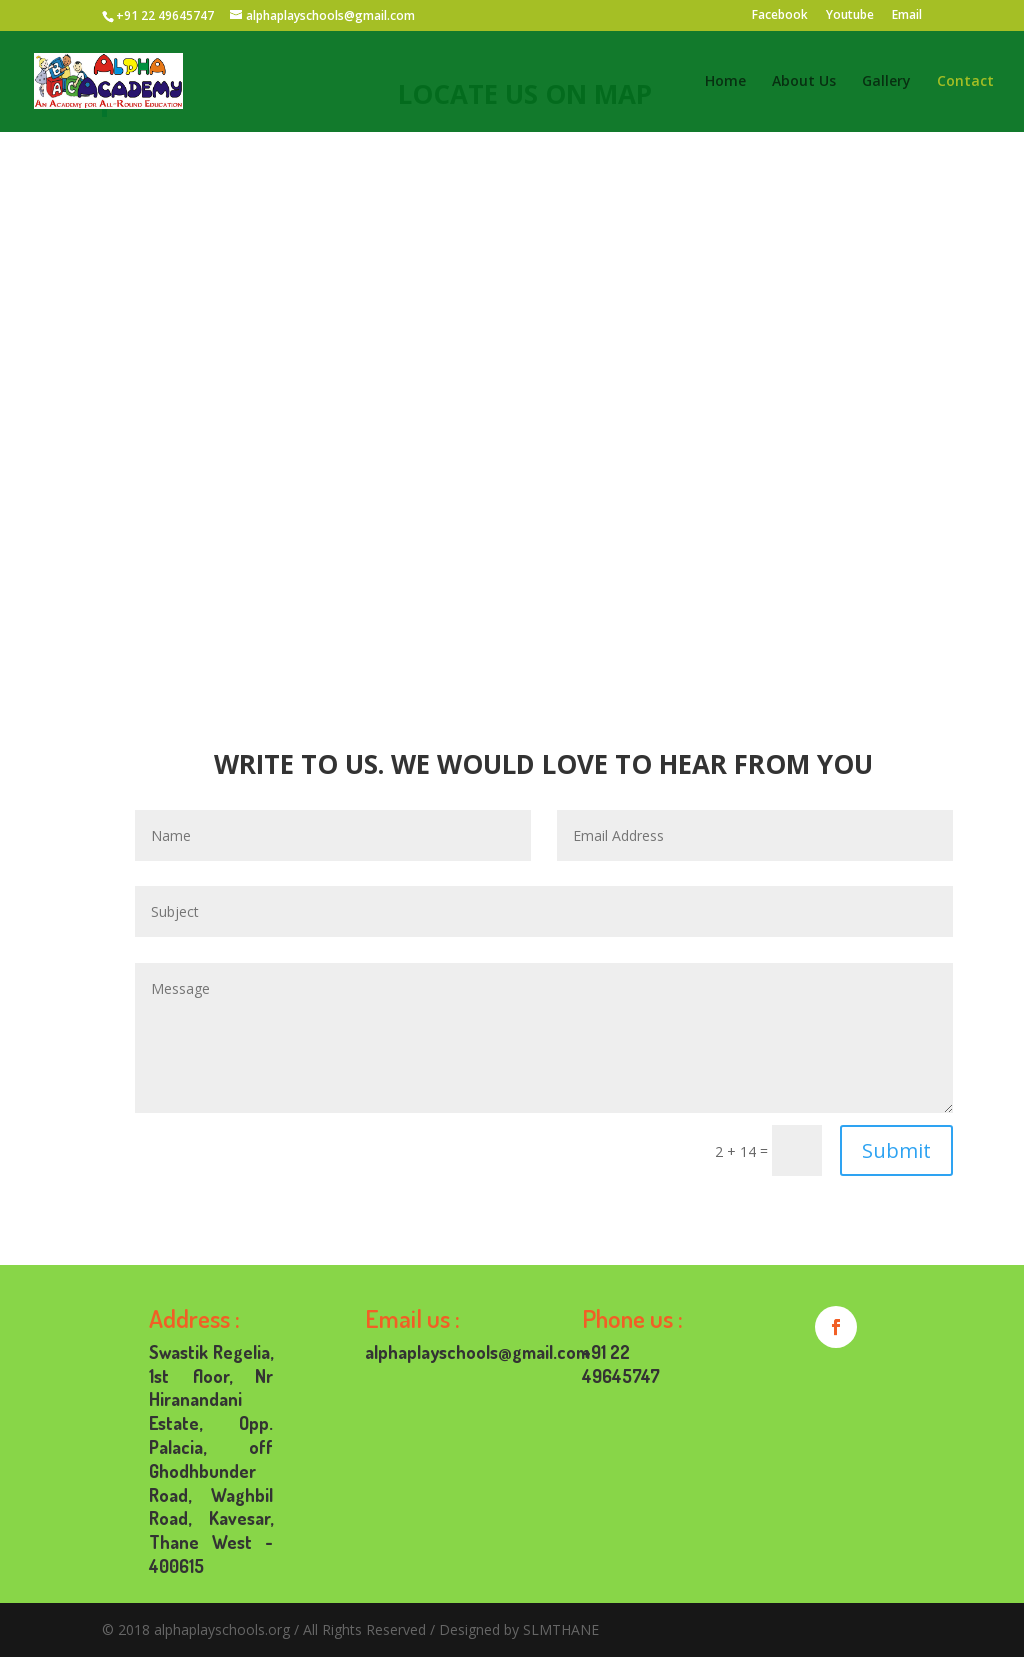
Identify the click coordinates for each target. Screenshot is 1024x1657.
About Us (804, 82)
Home (725, 82)
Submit (896, 1150)
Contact (965, 82)
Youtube (850, 16)
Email (907, 16)
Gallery (886, 82)
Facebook (780, 16)
